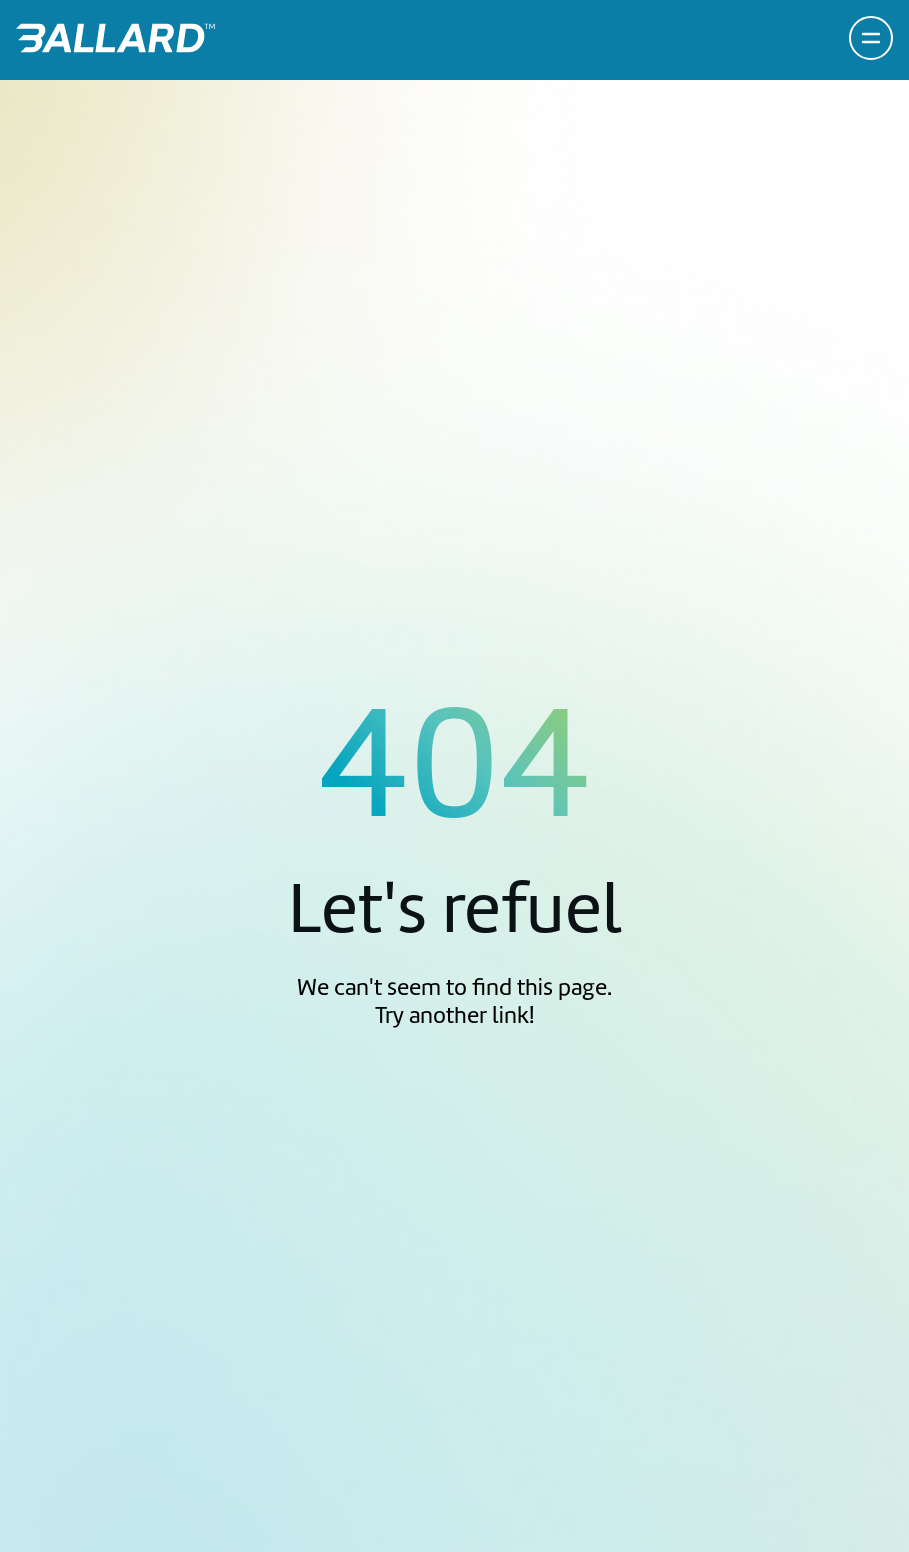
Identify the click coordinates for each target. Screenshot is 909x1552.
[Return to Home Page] (115, 38)
